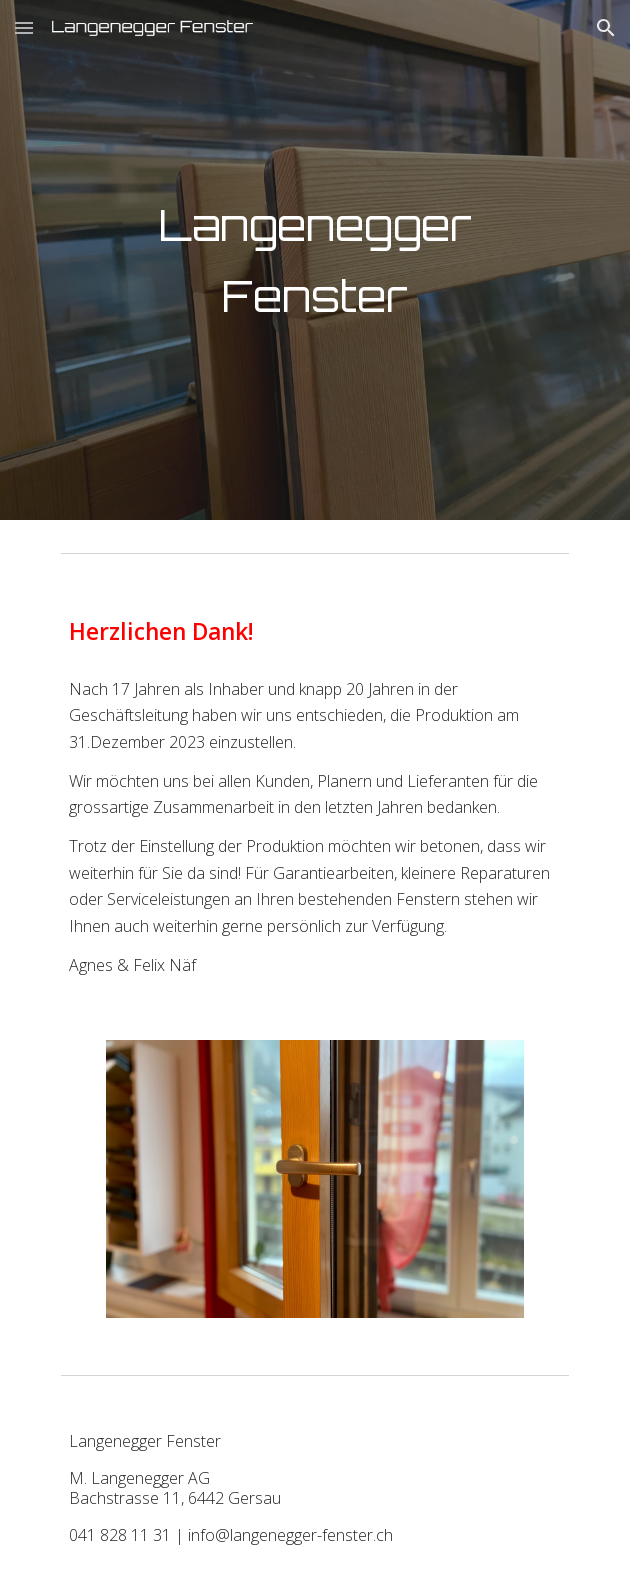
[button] (24, 27)
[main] (314, 260)
